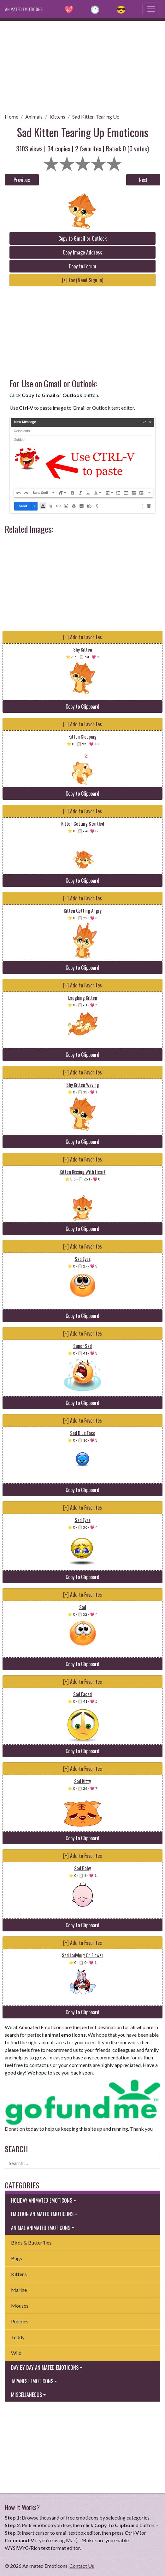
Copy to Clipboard (82, 706)
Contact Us (81, 2566)
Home (11, 117)
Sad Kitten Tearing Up (96, 117)
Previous (22, 180)
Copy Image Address (82, 252)
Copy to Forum (82, 266)
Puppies (19, 2321)
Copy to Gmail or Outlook (82, 238)
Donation (15, 2129)
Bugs (16, 2258)
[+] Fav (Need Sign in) (82, 280)
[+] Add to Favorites (82, 637)
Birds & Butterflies (31, 2242)
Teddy (18, 2337)
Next (143, 180)
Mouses (19, 2306)
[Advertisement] (82, 65)
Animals (34, 117)
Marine (19, 2290)
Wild (16, 2353)
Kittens (57, 117)
